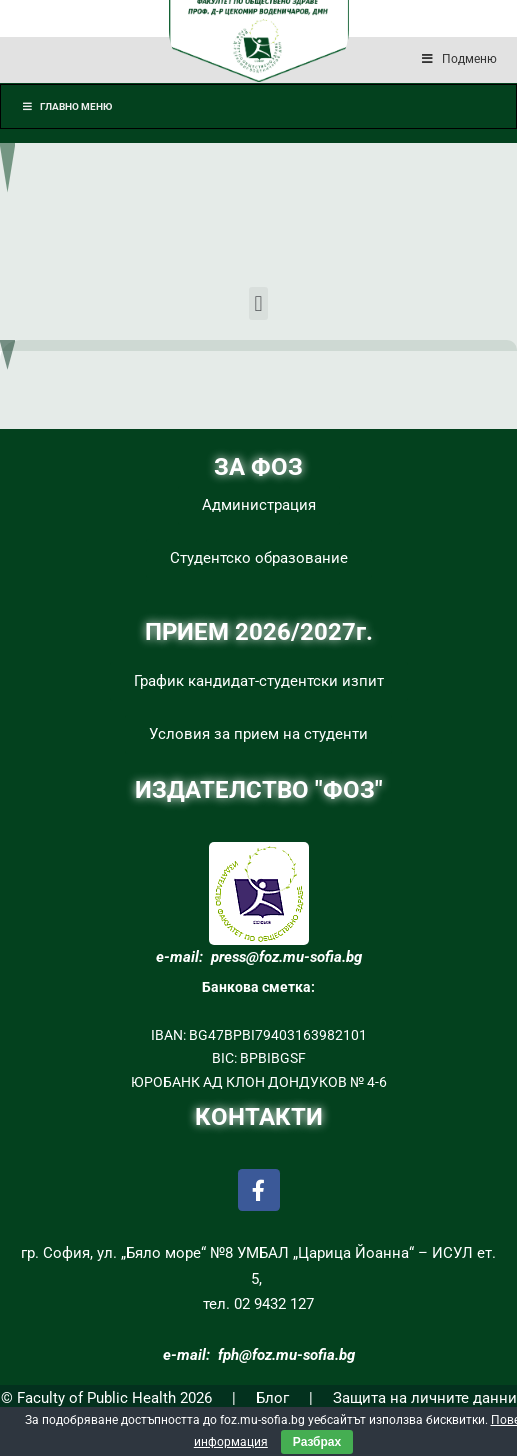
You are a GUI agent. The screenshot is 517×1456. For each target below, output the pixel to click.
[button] (258, 303)
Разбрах (317, 1442)
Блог (272, 1398)
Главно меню (66, 106)
